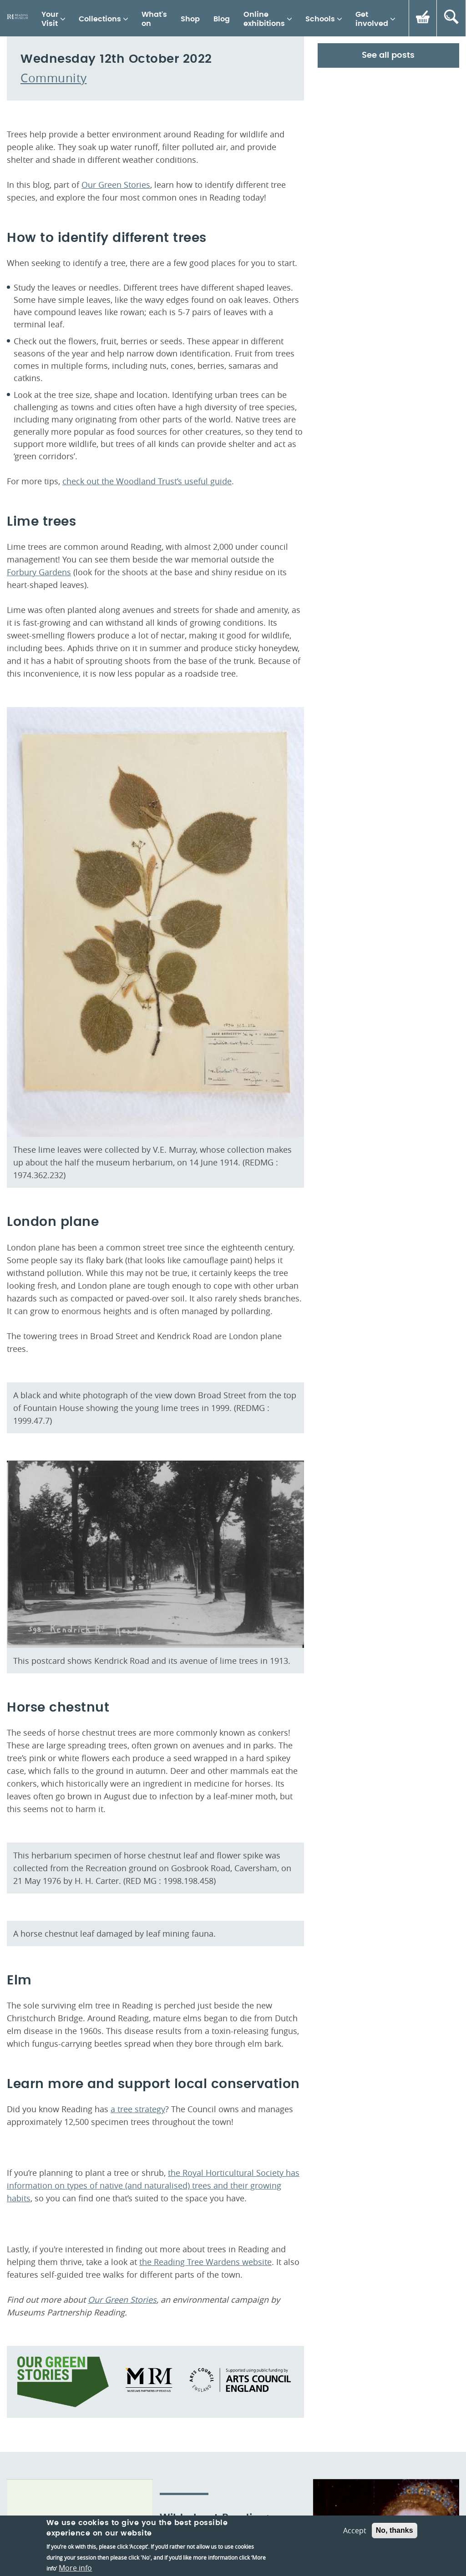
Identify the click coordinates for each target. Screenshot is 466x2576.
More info (75, 2568)
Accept (354, 2531)
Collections (100, 19)
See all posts (388, 272)
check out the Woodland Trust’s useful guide (147, 697)
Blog (221, 19)
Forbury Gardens (39, 788)
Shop (190, 19)
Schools (320, 19)
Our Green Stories (115, 401)
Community (53, 294)
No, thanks (394, 2530)
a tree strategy (138, 2325)
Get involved (371, 19)
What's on (154, 19)
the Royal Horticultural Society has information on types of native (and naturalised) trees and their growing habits (153, 2402)
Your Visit (49, 19)
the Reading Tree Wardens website (205, 2478)
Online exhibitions (264, 19)
